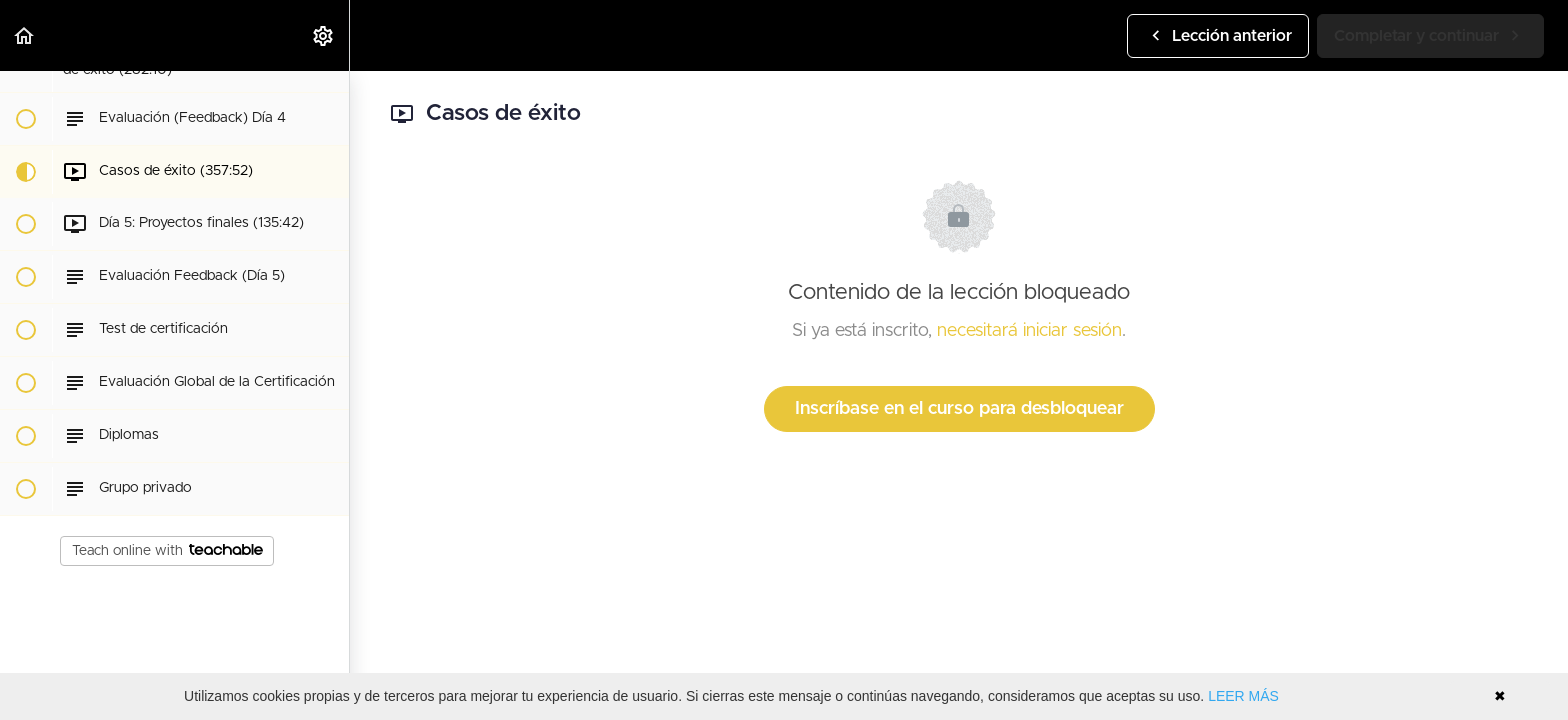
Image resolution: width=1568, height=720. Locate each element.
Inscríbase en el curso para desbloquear (959, 409)
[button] (25, 35)
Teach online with (167, 551)
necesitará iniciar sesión (1029, 331)
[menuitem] (324, 35)
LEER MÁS (1243, 696)
